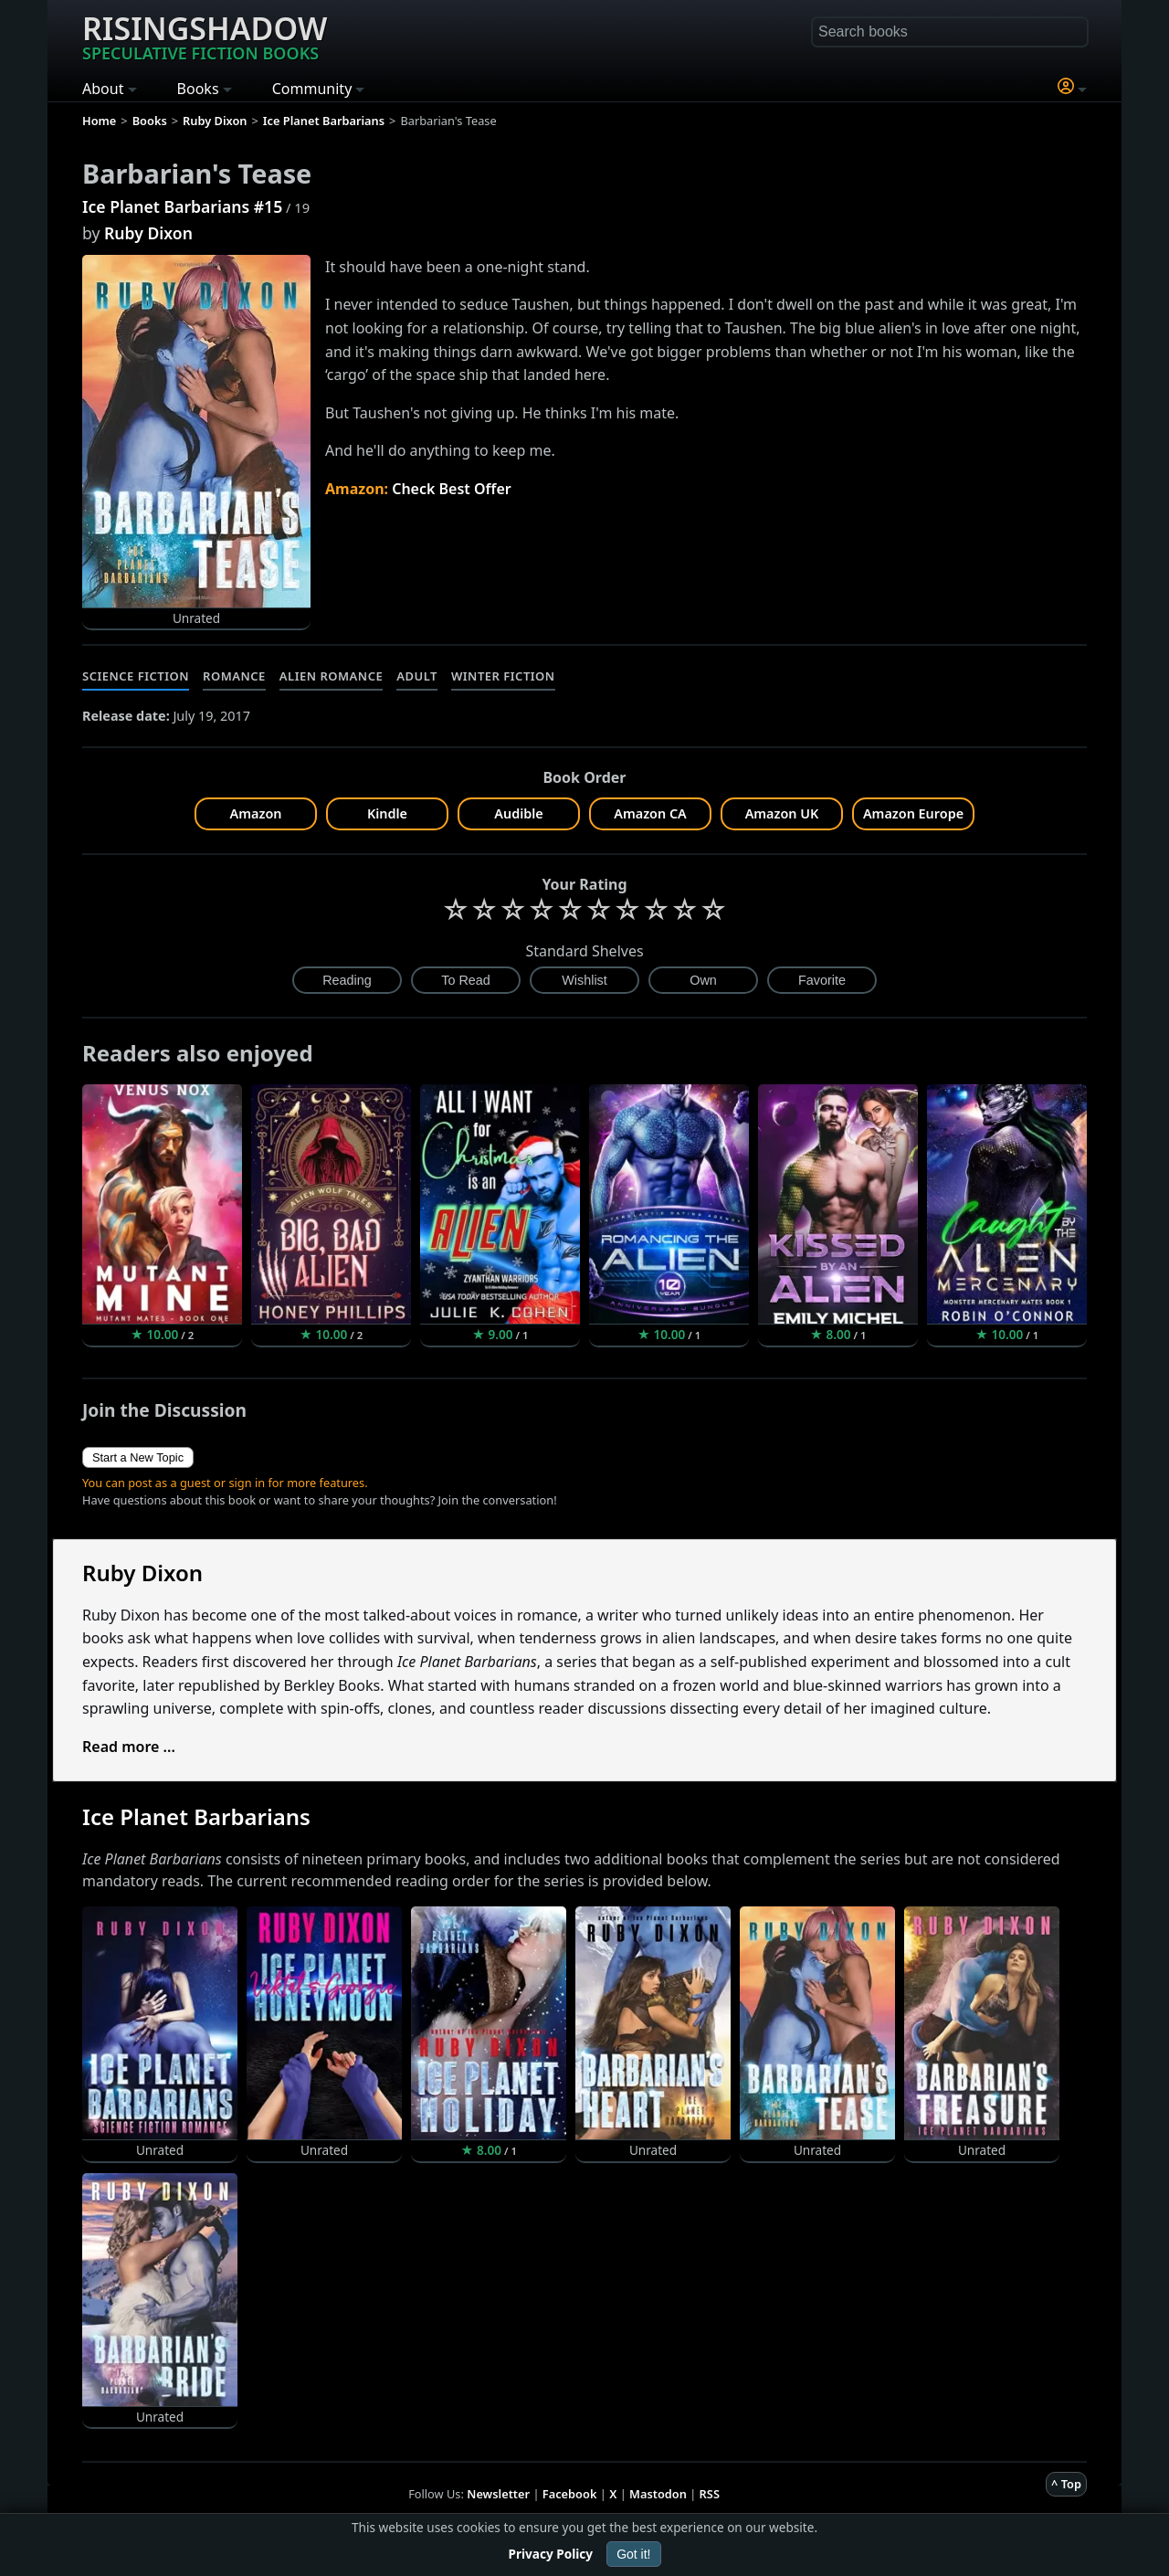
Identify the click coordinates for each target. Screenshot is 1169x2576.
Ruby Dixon (148, 233)
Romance (234, 676)
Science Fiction (135, 676)
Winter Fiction (503, 676)
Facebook (569, 2494)
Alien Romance (331, 676)
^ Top (1066, 2484)
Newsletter (498, 2494)
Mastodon (658, 2494)
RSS (710, 2494)
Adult (416, 676)
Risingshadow (204, 35)
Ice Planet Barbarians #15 (182, 206)
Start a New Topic (138, 1457)
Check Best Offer (451, 489)
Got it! (633, 2554)
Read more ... (128, 1747)
